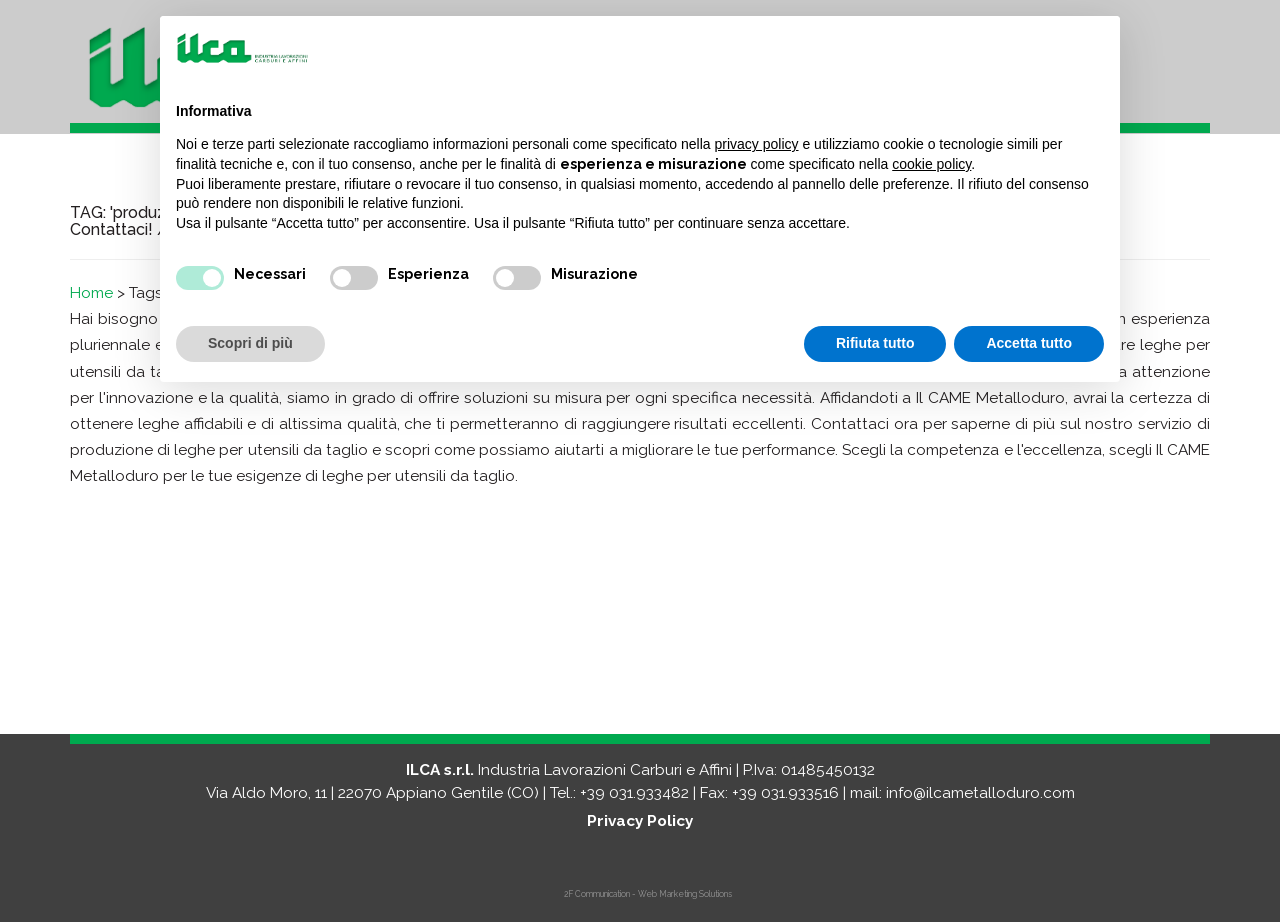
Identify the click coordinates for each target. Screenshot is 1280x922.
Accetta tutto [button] (1029, 343)
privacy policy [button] (757, 144)
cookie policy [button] (931, 164)
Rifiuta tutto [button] (875, 343)
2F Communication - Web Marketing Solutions (648, 894)
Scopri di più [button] (250, 343)
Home (91, 293)
